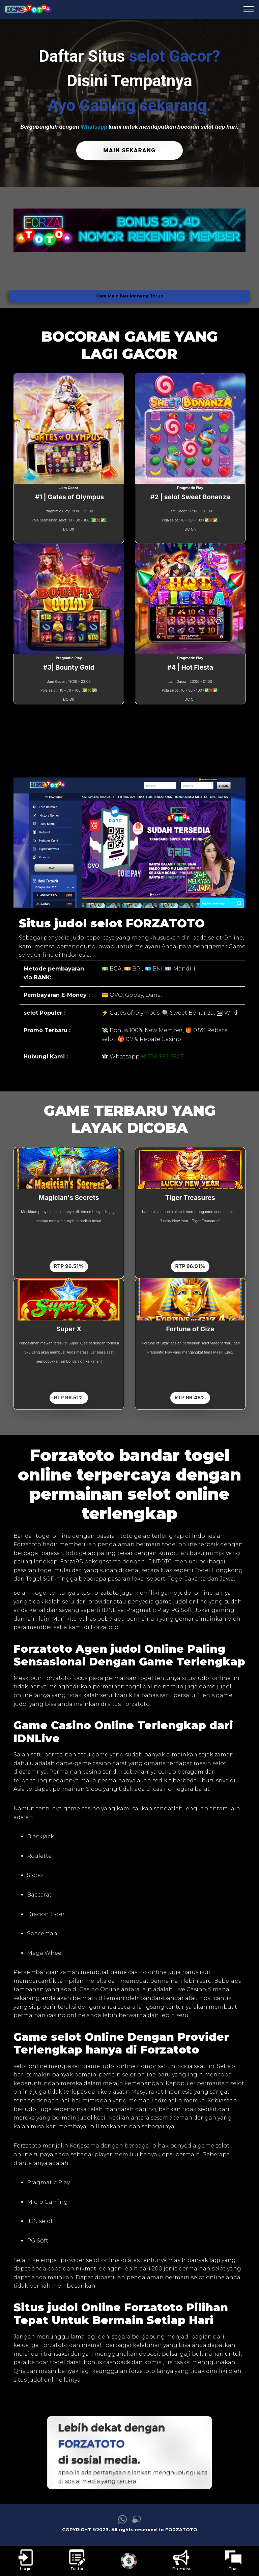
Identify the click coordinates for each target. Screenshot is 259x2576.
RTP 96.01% (190, 1265)
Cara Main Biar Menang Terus (129, 295)
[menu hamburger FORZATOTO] (248, 9)
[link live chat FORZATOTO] (136, 2521)
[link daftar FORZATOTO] (77, 2561)
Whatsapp (93, 126)
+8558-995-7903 (162, 1056)
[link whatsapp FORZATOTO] (122, 2521)
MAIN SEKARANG (129, 150)
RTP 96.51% (69, 1265)
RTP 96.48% (190, 1397)
